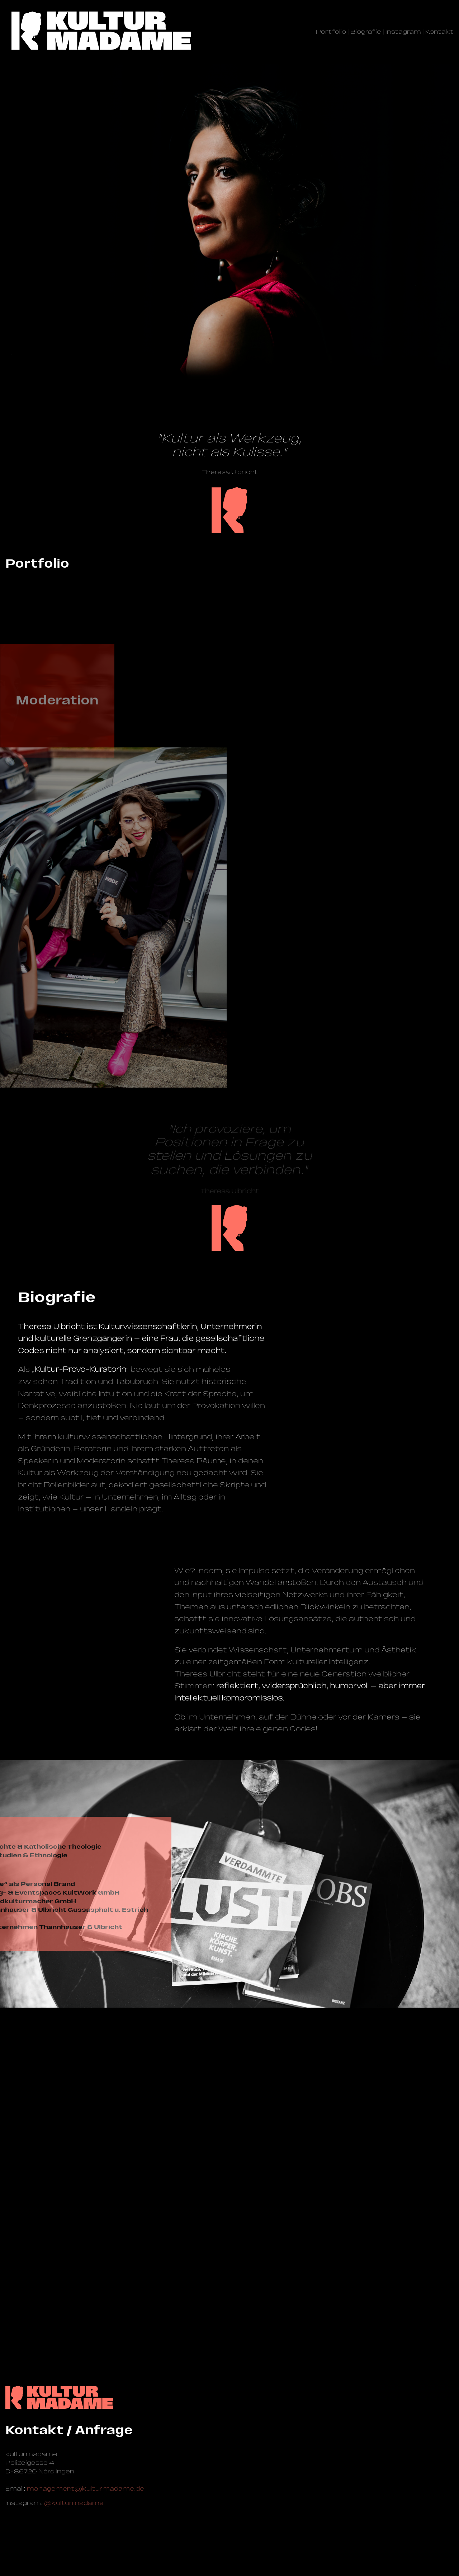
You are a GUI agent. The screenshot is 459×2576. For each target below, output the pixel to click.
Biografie (365, 32)
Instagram (403, 32)
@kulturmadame (74, 2504)
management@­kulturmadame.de (85, 2490)
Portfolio (331, 32)
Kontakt (439, 32)
